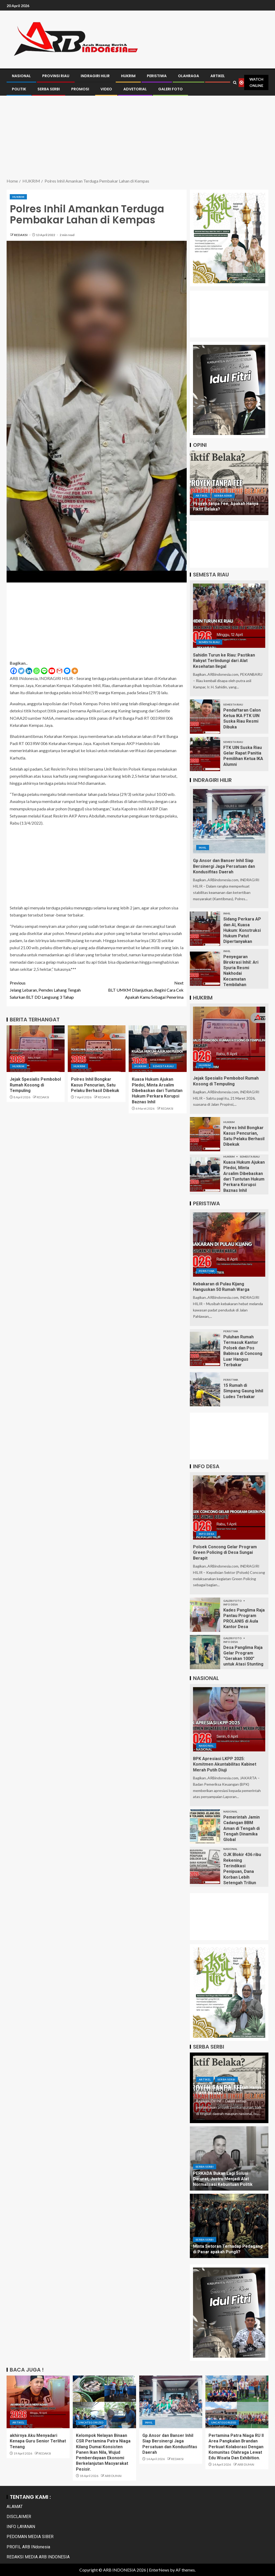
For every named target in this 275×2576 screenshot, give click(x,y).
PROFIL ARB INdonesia (28, 2546)
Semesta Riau (163, 1066)
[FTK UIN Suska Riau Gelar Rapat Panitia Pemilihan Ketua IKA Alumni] (205, 754)
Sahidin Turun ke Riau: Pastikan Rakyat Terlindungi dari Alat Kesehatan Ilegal (224, 661)
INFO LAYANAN (21, 2526)
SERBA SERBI (48, 89)
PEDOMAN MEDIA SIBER (30, 2536)
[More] (74, 671)
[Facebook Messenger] (67, 671)
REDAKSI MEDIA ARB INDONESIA (38, 2556)
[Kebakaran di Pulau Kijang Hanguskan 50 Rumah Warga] (229, 1244)
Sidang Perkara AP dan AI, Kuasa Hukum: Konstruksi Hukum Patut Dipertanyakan (242, 930)
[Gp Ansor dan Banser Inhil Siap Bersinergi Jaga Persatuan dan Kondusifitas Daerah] (229, 821)
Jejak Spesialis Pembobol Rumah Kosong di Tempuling (35, 1085)
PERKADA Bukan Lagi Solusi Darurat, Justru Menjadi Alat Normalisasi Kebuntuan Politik (223, 2179)
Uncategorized (91, 2422)
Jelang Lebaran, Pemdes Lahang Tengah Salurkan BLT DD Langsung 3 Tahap (53, 989)
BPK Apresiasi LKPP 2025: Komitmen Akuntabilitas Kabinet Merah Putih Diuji (224, 1764)
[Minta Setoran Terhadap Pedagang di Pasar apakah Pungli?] (229, 2226)
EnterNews (159, 2569)
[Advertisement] (137, 138)
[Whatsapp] (36, 671)
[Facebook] (13, 671)
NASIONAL (21, 76)
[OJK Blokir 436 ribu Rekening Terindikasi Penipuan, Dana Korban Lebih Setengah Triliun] (205, 1867)
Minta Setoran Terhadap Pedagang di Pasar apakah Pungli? (228, 2249)
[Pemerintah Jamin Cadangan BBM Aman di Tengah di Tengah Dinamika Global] (205, 1826)
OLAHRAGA (188, 76)
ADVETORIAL (135, 89)
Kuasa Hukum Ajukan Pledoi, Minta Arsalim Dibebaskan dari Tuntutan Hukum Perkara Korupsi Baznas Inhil (157, 1090)
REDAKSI (21, 235)
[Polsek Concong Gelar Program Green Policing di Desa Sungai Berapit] (229, 1507)
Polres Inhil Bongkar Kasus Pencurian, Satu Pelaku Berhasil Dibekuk (95, 1085)
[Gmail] (59, 671)
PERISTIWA (157, 76)
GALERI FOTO (170, 89)
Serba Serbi (223, 495)
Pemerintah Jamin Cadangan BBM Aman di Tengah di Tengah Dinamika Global (241, 1828)
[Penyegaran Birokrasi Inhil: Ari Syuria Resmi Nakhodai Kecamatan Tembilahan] (205, 969)
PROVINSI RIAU (55, 76)
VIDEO (106, 89)
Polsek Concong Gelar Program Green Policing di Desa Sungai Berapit (225, 1552)
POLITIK (19, 89)
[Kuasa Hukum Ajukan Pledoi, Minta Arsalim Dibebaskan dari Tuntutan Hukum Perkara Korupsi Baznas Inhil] (158, 1048)
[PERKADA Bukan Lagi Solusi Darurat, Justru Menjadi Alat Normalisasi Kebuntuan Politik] (229, 2158)
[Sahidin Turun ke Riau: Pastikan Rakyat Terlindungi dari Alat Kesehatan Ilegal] (229, 616)
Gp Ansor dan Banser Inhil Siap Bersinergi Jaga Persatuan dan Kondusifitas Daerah (224, 866)
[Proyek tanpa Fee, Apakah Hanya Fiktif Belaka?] (229, 483)
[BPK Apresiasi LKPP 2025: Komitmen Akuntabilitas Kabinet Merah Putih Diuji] (229, 1719)
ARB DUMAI (113, 2476)
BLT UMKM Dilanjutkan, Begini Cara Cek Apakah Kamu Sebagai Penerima (140, 989)
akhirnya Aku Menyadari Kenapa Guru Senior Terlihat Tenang (38, 2441)
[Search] (235, 82)
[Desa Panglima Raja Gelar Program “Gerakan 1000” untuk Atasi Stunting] (205, 1652)
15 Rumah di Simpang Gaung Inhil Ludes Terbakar (243, 1391)
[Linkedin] (29, 671)
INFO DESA (206, 1533)
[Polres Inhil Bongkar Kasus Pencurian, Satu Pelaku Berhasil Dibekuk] (97, 1048)
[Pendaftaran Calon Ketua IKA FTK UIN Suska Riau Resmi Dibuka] (205, 716)
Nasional (206, 1745)
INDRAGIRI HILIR (95, 76)
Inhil (202, 847)
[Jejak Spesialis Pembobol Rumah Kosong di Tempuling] (36, 1048)
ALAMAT (15, 2506)
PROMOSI (80, 89)
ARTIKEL (217, 76)
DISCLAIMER (19, 2516)
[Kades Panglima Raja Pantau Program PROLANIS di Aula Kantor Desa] (205, 1615)
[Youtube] (52, 671)
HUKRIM (128, 76)
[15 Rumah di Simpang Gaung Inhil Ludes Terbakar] (205, 1389)
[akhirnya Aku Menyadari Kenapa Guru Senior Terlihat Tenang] (38, 2402)
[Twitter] (21, 671)
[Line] (44, 671)
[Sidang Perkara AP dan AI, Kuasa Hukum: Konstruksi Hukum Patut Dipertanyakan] (205, 929)
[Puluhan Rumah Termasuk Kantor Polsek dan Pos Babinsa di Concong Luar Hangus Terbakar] (205, 1349)
